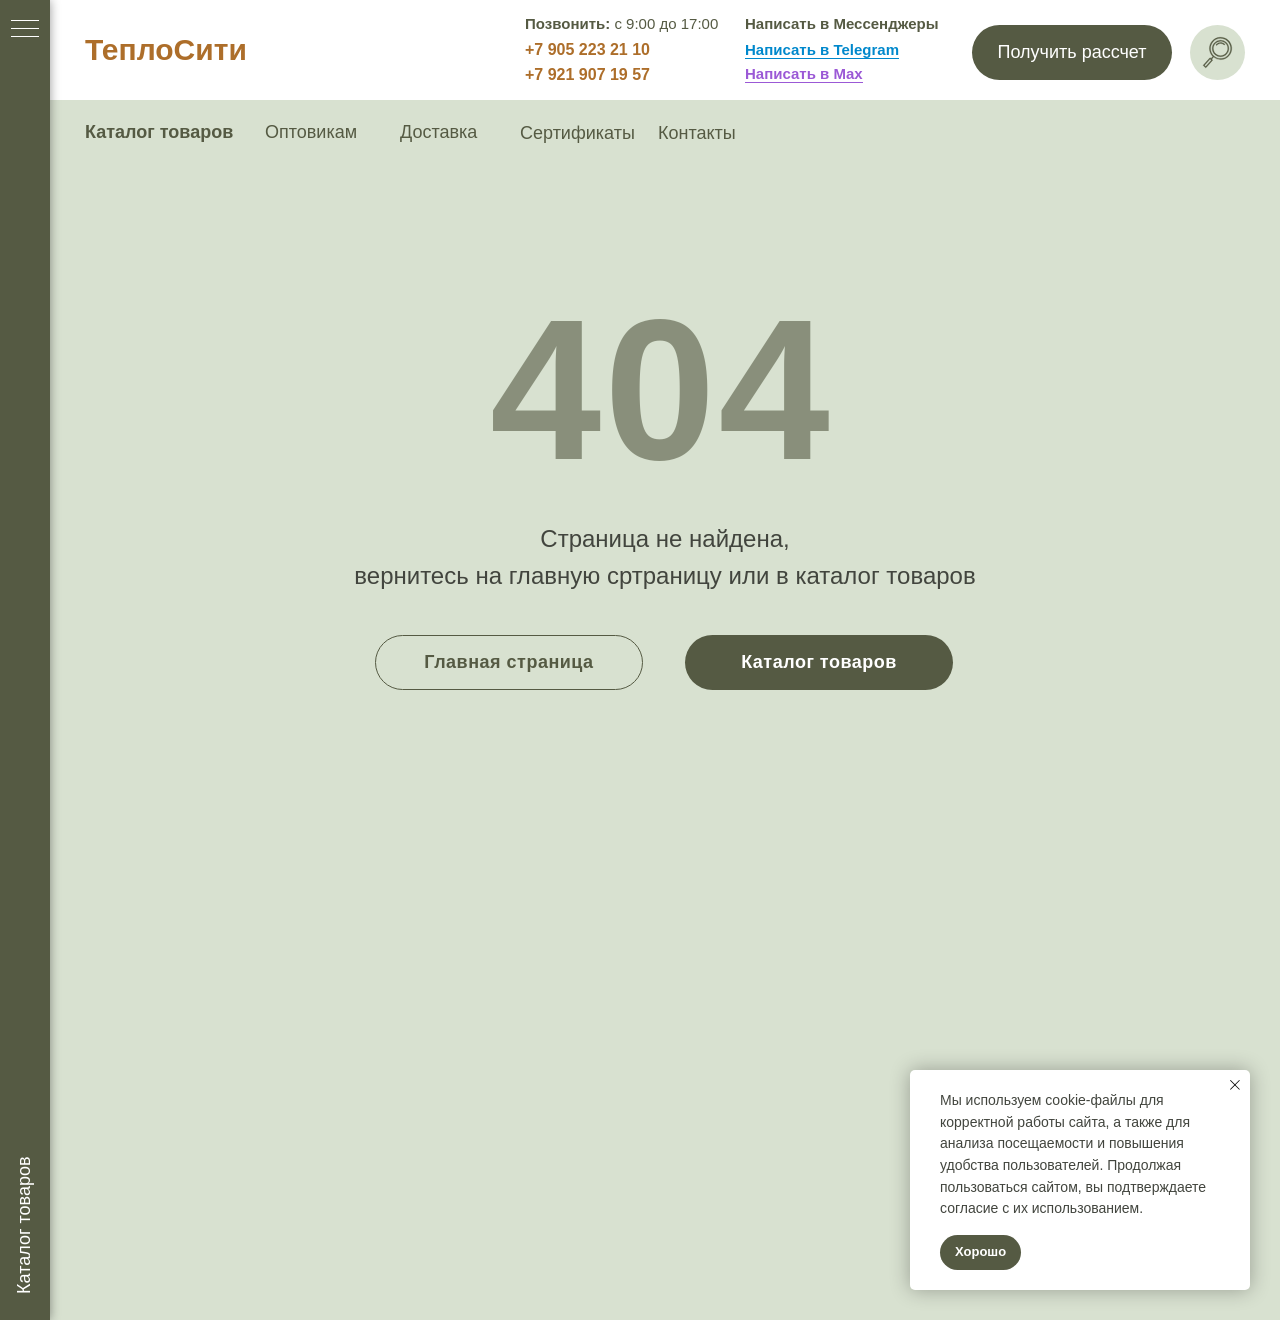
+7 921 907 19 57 (587, 74)
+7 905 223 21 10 (587, 49)
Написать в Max (804, 73)
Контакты (697, 133)
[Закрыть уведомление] (1235, 1085)
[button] (1072, 52)
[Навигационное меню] (25, 30)
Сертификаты (577, 133)
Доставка (438, 132)
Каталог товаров (159, 132)
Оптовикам (311, 132)
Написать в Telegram (822, 49)
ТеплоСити (166, 49)
